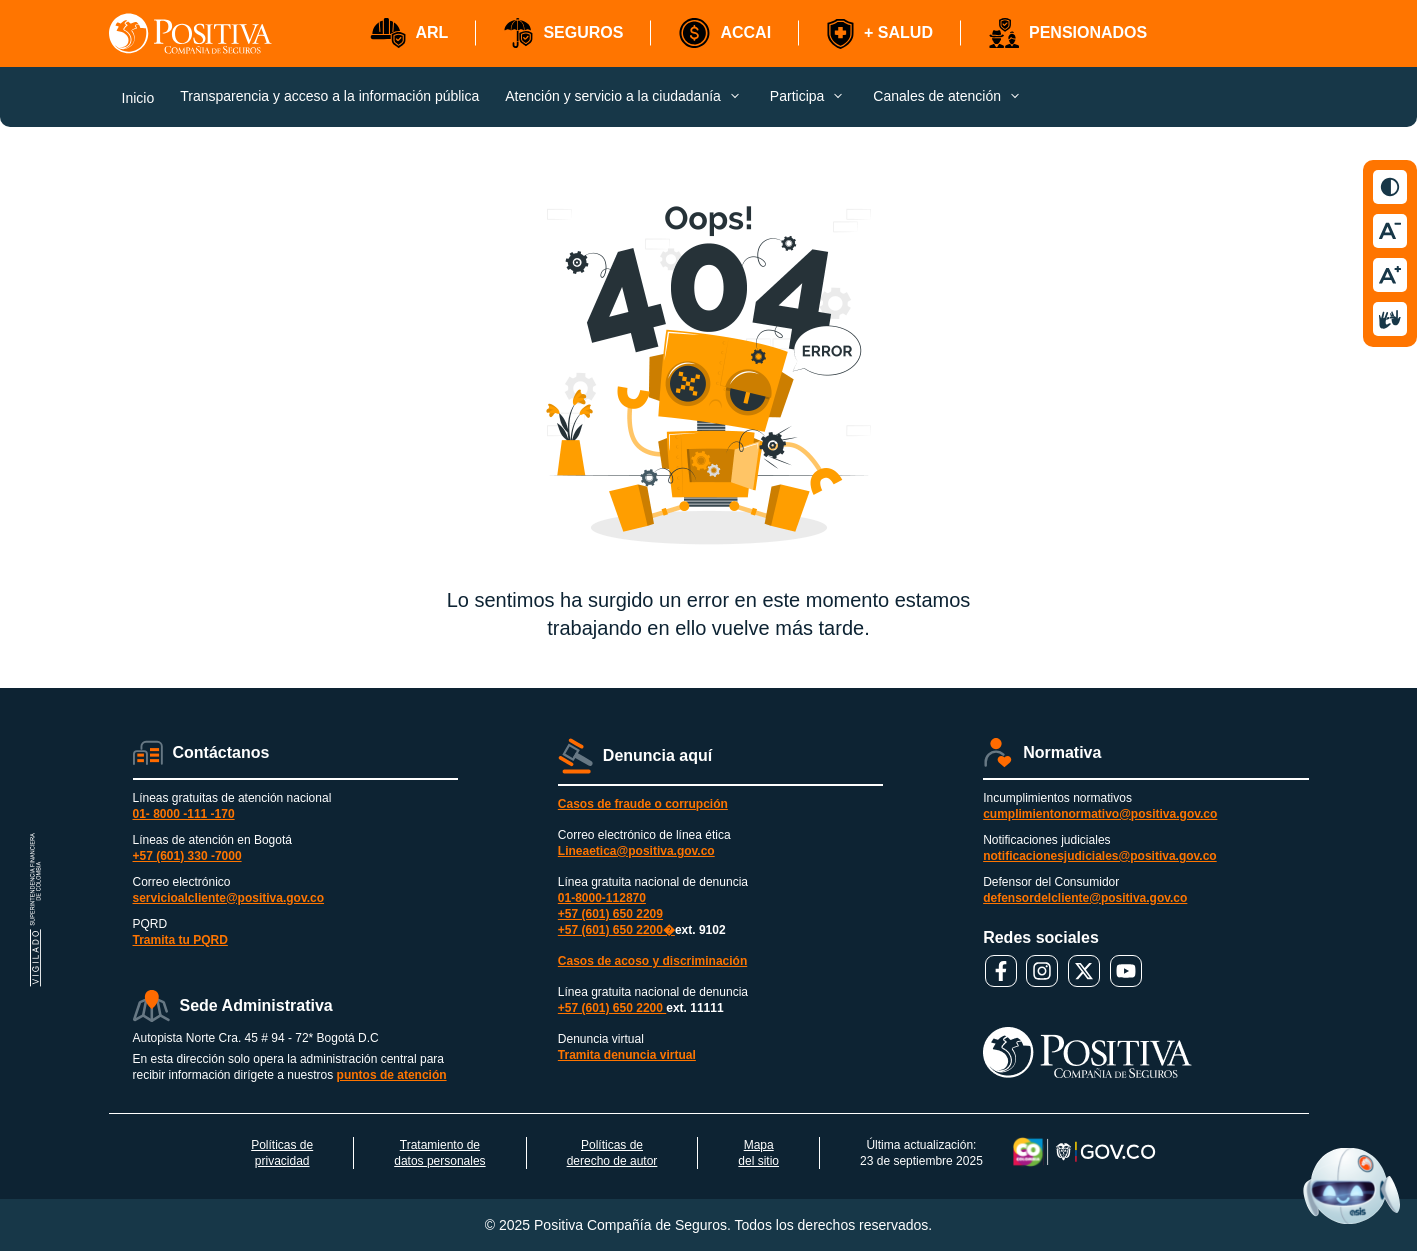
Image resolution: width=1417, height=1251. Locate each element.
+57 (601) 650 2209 (610, 914)
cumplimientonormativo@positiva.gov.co (1100, 814)
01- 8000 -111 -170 (184, 814)
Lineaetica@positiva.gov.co (636, 851)
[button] (409, 33)
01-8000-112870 (602, 898)
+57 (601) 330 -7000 (187, 856)
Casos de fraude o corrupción (643, 804)
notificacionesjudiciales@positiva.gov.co (1100, 856)
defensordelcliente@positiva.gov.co (1085, 898)
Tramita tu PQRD (180, 940)
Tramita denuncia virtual (627, 1055)
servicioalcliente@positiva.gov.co (229, 898)
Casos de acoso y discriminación (652, 961)
